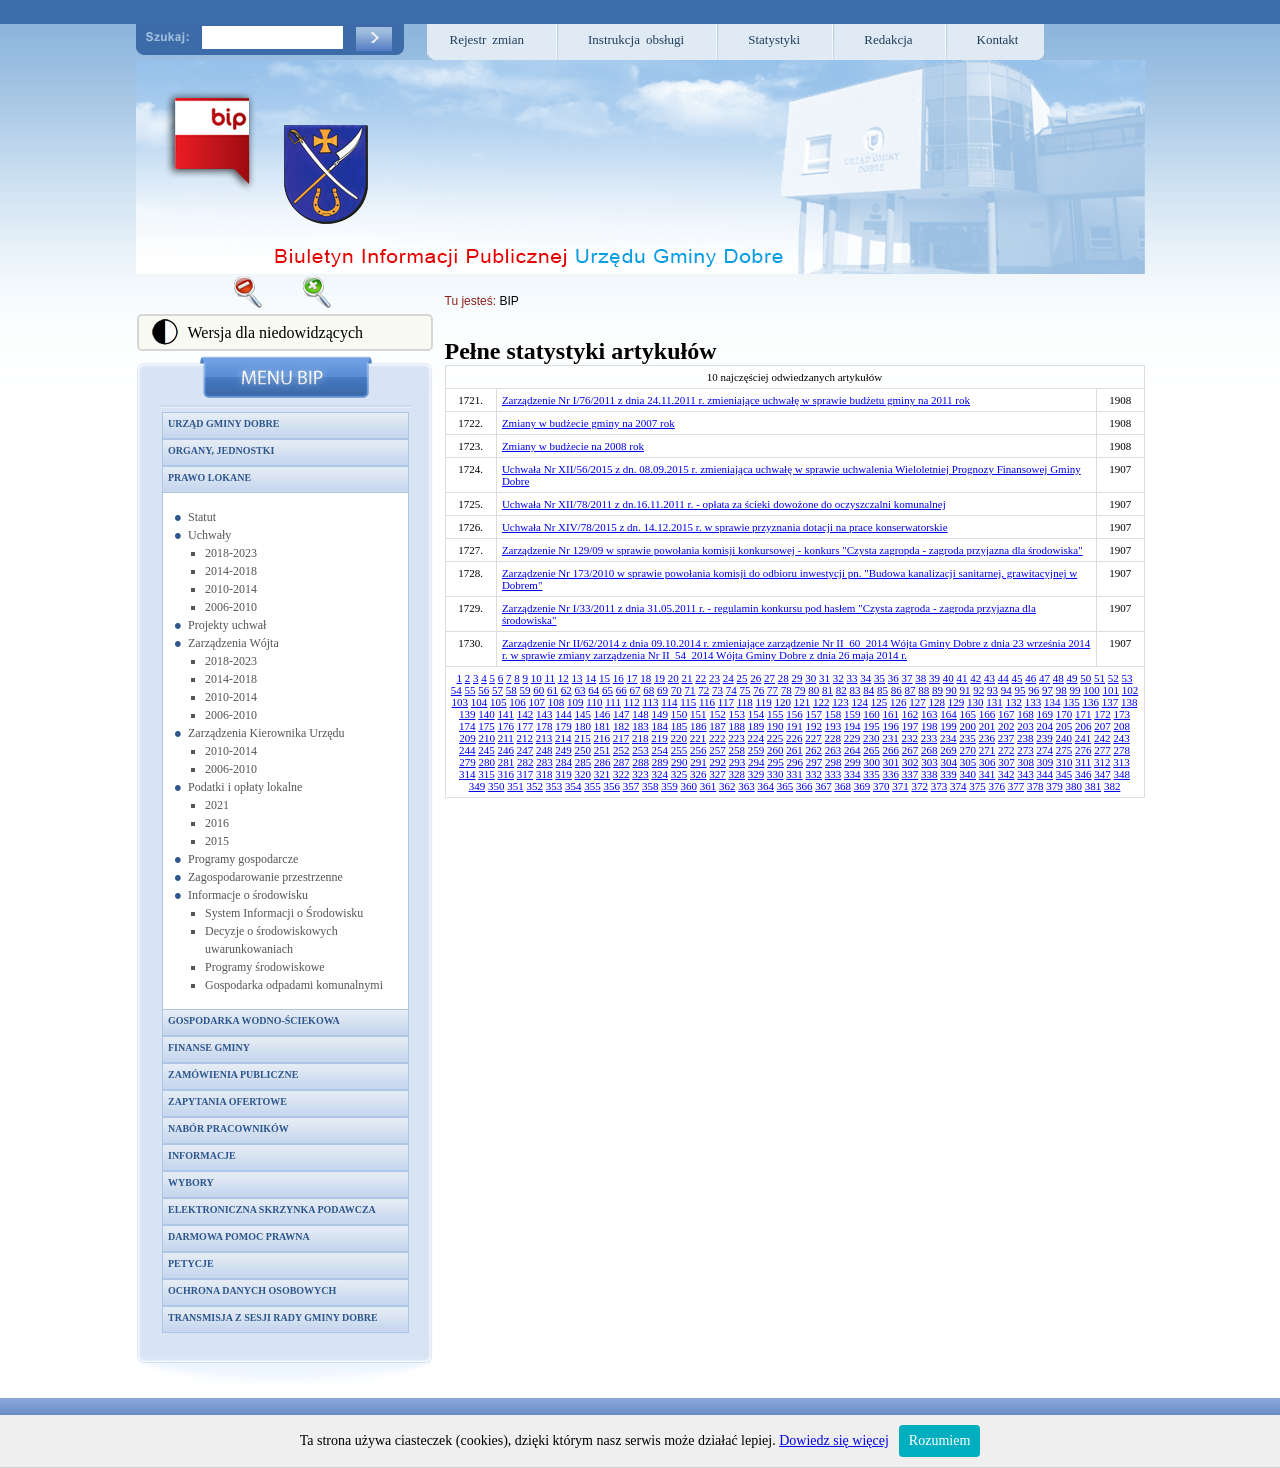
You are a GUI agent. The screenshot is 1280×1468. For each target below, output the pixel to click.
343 (1025, 774)
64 (593, 690)
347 (1102, 774)
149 (660, 714)
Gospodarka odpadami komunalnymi (294, 985)
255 (679, 750)
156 (794, 714)
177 (525, 726)
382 (1112, 786)
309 (1045, 762)
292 (717, 762)
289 (660, 762)
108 (556, 702)
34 (865, 678)
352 (534, 786)
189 (756, 726)
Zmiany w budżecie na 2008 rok (573, 446)
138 (1129, 702)
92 (978, 690)
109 (575, 702)
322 (621, 774)
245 (486, 750)
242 (1102, 738)
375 (977, 786)
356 (611, 786)
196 (891, 726)
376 (996, 786)
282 (525, 762)
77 (772, 690)
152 (717, 714)
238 (1025, 738)
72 (703, 690)
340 (968, 774)
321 (602, 774)
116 (707, 702)
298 (833, 762)
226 (794, 738)
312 (1102, 762)
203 (1025, 726)
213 (544, 738)
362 (727, 786)
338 (929, 774)
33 (852, 678)
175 (486, 726)
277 (1102, 750)
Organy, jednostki (221, 450)
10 (536, 678)
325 (679, 774)
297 (814, 762)
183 (640, 726)
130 (975, 702)
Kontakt (998, 39)
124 (859, 702)
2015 (217, 841)
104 (479, 702)
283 (544, 762)
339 (948, 774)
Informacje (202, 1155)
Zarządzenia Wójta (233, 643)
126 (898, 702)
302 (910, 762)
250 (583, 750)
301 (891, 762)
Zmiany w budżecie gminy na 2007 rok (588, 423)
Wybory (191, 1182)
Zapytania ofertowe (227, 1101)
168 (1025, 714)
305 (968, 762)
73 (717, 690)
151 (698, 714)
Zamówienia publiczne (233, 1074)
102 (1130, 690)
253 (640, 750)
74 (731, 690)
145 (583, 714)
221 (698, 738)
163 (929, 714)
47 (1044, 678)
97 (1047, 690)
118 (745, 702)
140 (486, 714)
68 (648, 690)
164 (948, 714)
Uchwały (209, 535)
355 (592, 786)
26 (755, 678)
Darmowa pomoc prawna (239, 1236)
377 (1016, 786)
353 (554, 786)
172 (1102, 714)
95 (1020, 690)
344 (1045, 774)
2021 (217, 805)
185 (679, 726)
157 (814, 714)
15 (604, 678)
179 (563, 726)
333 (833, 774)
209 (467, 738)
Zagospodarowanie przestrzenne (265, 877)
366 (804, 786)
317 (525, 774)
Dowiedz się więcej (834, 1440)
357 (631, 786)
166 (987, 714)
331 (794, 774)
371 (900, 786)
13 (577, 678)
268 (929, 750)
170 (1064, 714)
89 (937, 690)
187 (717, 726)
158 (833, 714)
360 (688, 786)
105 (498, 702)
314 (467, 774)
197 (910, 726)
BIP (508, 301)
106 (517, 702)
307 (1006, 762)
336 (891, 774)
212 (525, 738)
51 (1099, 678)
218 (640, 738)
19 (659, 678)
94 (1006, 690)
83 (855, 690)
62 (566, 690)
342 (1006, 774)
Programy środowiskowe (265, 967)
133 (1033, 702)
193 (833, 726)
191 (794, 726)
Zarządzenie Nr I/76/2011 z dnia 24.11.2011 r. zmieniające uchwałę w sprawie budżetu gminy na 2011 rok (736, 400)
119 (764, 702)
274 (1045, 750)
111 (613, 702)
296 (794, 762)
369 (862, 786)
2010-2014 (231, 589)
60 (538, 690)
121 (802, 702)
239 (1044, 738)
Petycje (191, 1263)
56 (483, 690)
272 (1006, 750)
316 (506, 774)
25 (742, 678)
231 (890, 738)
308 (1025, 762)
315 (486, 774)
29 (797, 678)
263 (833, 750)
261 (794, 750)
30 (810, 678)
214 (563, 738)
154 (756, 714)
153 (737, 714)
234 (948, 738)
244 (467, 750)
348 (1122, 774)
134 (1052, 702)
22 (700, 678)
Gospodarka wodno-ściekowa (254, 1020)
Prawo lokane (209, 477)
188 (737, 726)
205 (1064, 726)
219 (659, 738)
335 (871, 774)
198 (929, 726)
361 (708, 786)
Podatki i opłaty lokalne (245, 787)
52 (1113, 678)
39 (934, 678)
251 (602, 750)
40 (948, 678)
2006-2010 (231, 607)
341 (987, 774)
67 (635, 690)
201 (987, 726)
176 (506, 726)
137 (1110, 702)
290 (679, 762)
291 (698, 762)
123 (840, 702)
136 (1090, 702)
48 (1058, 678)
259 (756, 750)
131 (994, 702)
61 (552, 690)
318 (544, 774)
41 (962, 678)
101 (1111, 690)
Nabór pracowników (228, 1128)
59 (525, 690)
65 (607, 690)
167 (1006, 714)
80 (813, 690)
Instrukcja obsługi (636, 39)
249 (563, 750)
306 (987, 762)
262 (814, 750)
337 (910, 774)
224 (756, 738)
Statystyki (774, 39)
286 (602, 762)
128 (936, 702)
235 (967, 738)
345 (1064, 774)
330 (775, 774)
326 (698, 774)
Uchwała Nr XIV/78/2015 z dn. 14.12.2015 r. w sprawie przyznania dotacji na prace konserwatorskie (725, 527)
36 (893, 678)
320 (583, 774)
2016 (217, 823)
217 (621, 738)
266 (891, 750)
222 (717, 738)
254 (660, 750)
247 (525, 750)
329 (756, 774)
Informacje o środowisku (248, 895)
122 (821, 702)
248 (544, 750)
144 (563, 714)
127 (917, 702)
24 (728, 678)
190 (775, 726)
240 (1064, 738)
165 (968, 714)
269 (948, 750)
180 (583, 726)
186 (698, 726)
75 (745, 690)
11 (549, 678)
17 (632, 678)
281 (506, 762)
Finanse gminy (209, 1047)
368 (842, 786)
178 (544, 726)
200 (968, 726)
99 (1075, 690)
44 (1003, 678)
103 (460, 702)
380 (1073, 786)
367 (823, 786)
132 (1013, 702)
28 (783, 678)
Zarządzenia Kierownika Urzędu (266, 733)
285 (583, 762)
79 (800, 690)
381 (1093, 786)
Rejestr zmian (487, 39)
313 (1121, 762)
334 (852, 774)
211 (506, 738)
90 (951, 690)
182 (621, 726)
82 (841, 690)
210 (486, 738)
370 (881, 786)
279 (467, 762)
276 (1083, 750)
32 (838, 678)
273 (1025, 750)
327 (717, 774)
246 (506, 750)
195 (871, 726)
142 (525, 714)
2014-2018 (231, 571)
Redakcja (888, 39)
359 (669, 786)
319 (563, 774)
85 (882, 690)
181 (602, 726)
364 (765, 786)
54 (456, 690)
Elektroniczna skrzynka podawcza (272, 1209)
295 (775, 762)
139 (467, 714)
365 (785, 786)
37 (907, 678)
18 (645, 678)
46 (1030, 678)
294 (756, 762)
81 (827, 690)
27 (769, 678)
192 (814, 726)
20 (673, 678)
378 (1035, 786)
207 (1102, 726)
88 (923, 690)
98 (1061, 690)
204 (1045, 726)
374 (958, 786)
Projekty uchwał (227, 625)
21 (687, 678)
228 (833, 738)
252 (621, 750)
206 (1083, 726)
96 (1033, 690)
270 (968, 750)
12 (563, 678)
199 (948, 726)
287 (621, 762)
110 (594, 702)
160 (871, 714)
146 (602, 714)
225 (775, 738)
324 (660, 774)
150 (679, 714)
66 (621, 690)
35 (879, 678)
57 (497, 690)
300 (871, 762)
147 (621, 714)
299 (852, 762)
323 (640, 774)
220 (679, 738)
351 (515, 786)
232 (910, 738)
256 (698, 750)
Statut (202, 517)
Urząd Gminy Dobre (223, 423)
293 (737, 762)
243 (1121, 738)
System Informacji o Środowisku (284, 913)
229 (852, 738)
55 (470, 690)
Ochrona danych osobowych (252, 1290)
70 (676, 690)
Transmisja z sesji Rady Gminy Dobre (273, 1317)
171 (1083, 714)
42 (975, 678)
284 (563, 762)
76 (758, 690)
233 (929, 738)
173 (1122, 714)
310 (1064, 762)
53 (1127, 678)
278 (1122, 750)
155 (775, 714)
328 (737, 774)
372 (919, 786)
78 (786, 690)
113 (650, 702)
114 (669, 702)
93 (992, 690)
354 (573, 786)
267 (910, 750)
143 (544, 714)
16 (618, 678)
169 (1045, 714)
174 (467, 726)
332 (814, 774)
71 (690, 690)
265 (871, 750)
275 (1064, 750)
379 (1054, 786)
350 (496, 786)
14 (590, 678)
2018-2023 (231, 553)
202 (1006, 726)
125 (879, 702)
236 (987, 738)
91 (965, 690)
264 (852, 750)
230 (871, 738)
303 (929, 762)
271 (987, 750)
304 (948, 762)
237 (1006, 738)
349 (477, 786)
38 (920, 678)
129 (956, 702)
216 (602, 738)
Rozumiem (939, 1440)
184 (660, 726)
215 (582, 738)
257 (717, 750)
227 (813, 738)
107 (537, 702)
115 (688, 702)
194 (852, 726)
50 (1085, 678)
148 (640, 714)
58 (511, 690)
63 (580, 690)
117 (726, 702)
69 (662, 690)
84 (868, 690)
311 (1083, 762)
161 (891, 714)
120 (782, 702)
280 (486, 762)
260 (775, 750)
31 (824, 678)
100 (1091, 690)
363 (746, 786)
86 (896, 690)
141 (506, 714)
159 (852, 714)
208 (1122, 726)
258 (737, 750)
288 (640, 762)
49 (1072, 678)
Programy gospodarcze (243, 859)
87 (910, 690)
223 (736, 738)
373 (939, 786)
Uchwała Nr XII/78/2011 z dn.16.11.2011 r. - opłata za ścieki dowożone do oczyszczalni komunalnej (724, 504)
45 (1017, 678)
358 (650, 786)
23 (714, 678)
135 (1071, 702)
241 (1083, 738)
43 (989, 678)
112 (632, 702)
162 (910, 714)
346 (1083, 774)
